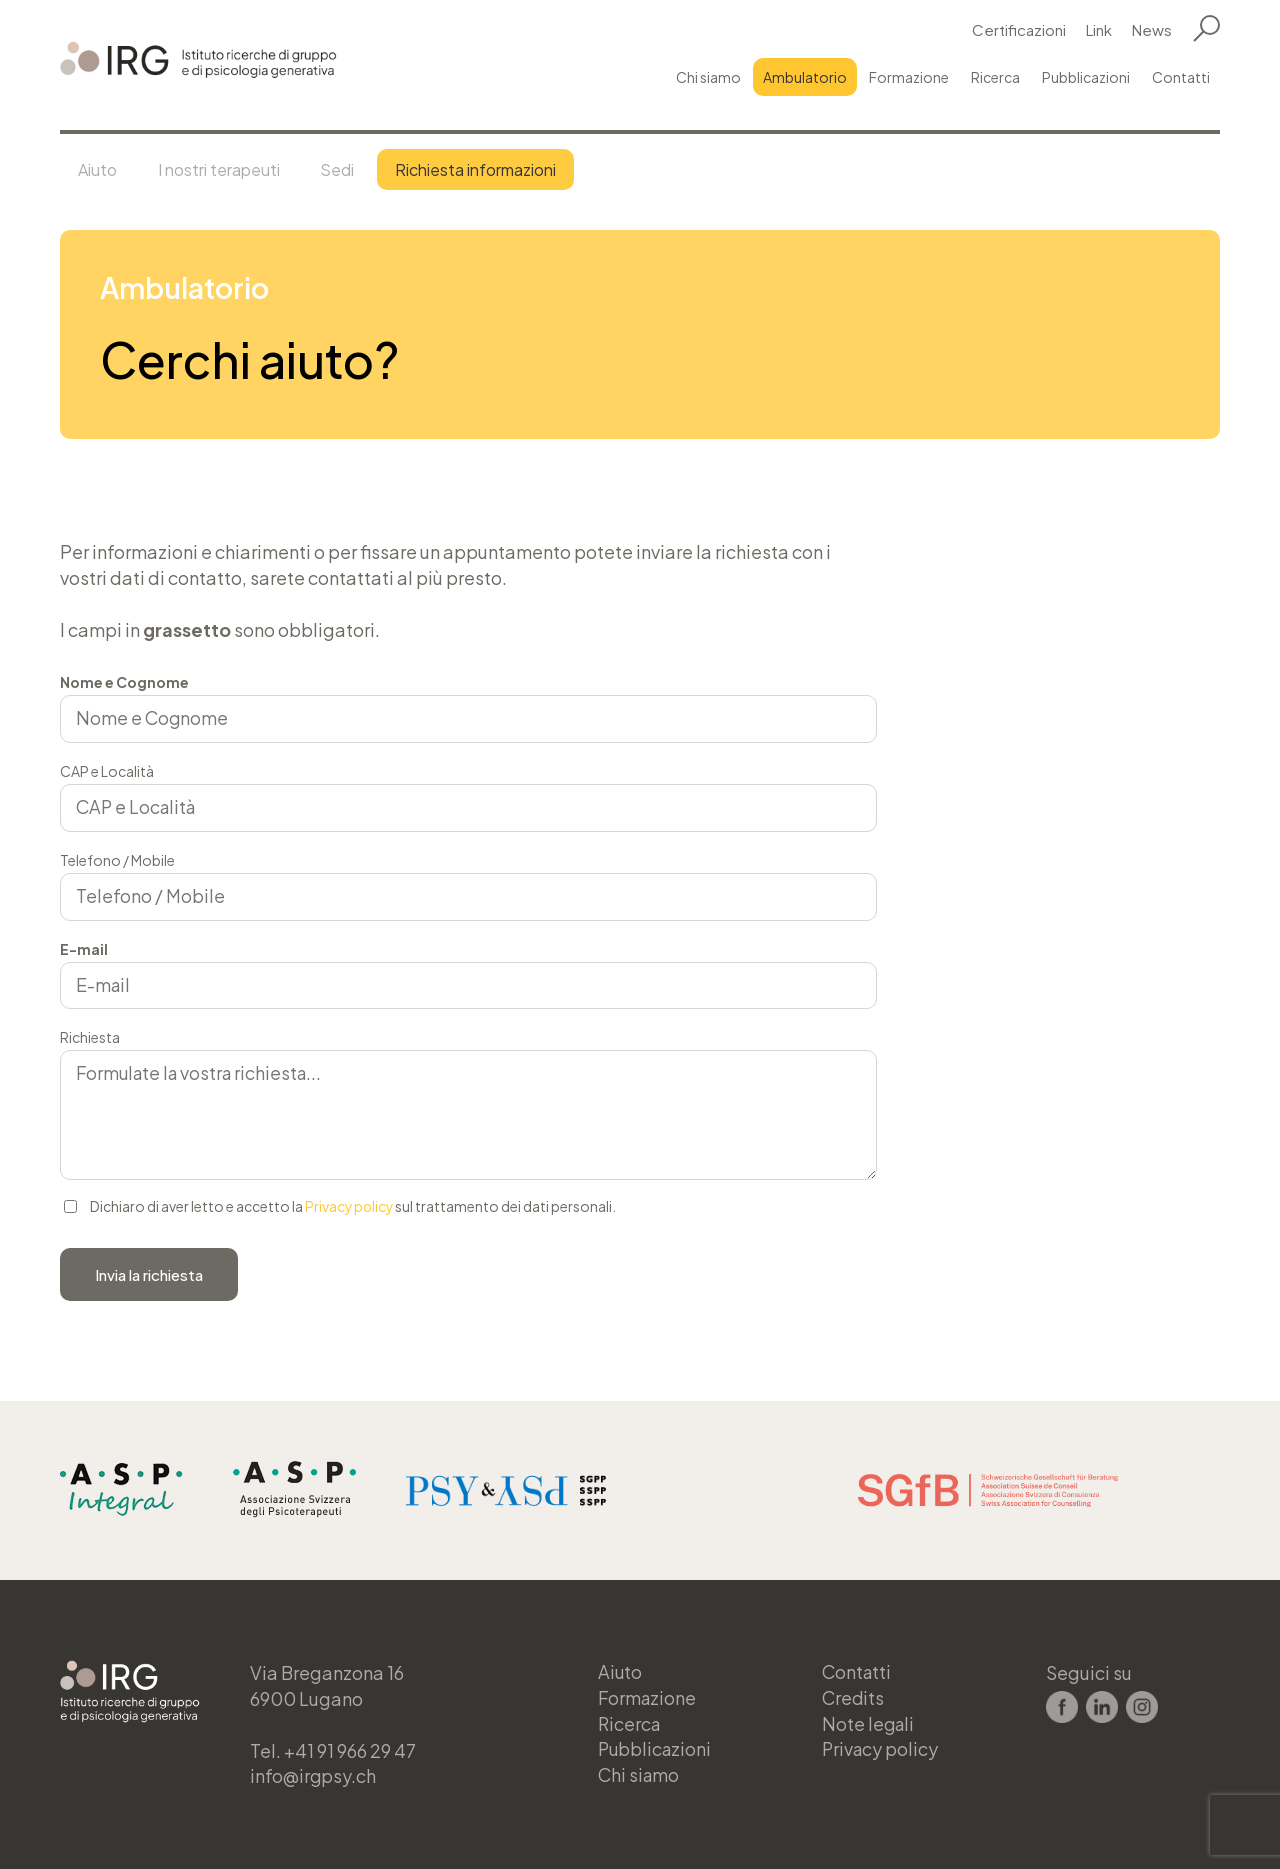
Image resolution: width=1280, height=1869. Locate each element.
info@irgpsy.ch (314, 1775)
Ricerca (995, 77)
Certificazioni (1019, 29)
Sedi (346, 169)
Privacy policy (350, 1208)
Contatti (1181, 77)
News (1152, 29)
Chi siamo (708, 77)
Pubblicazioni (1086, 77)
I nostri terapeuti (224, 169)
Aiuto (99, 169)
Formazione (909, 77)
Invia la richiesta (149, 1275)
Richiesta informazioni (487, 169)
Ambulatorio (805, 77)
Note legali (869, 1723)
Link (1099, 29)
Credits (854, 1697)
